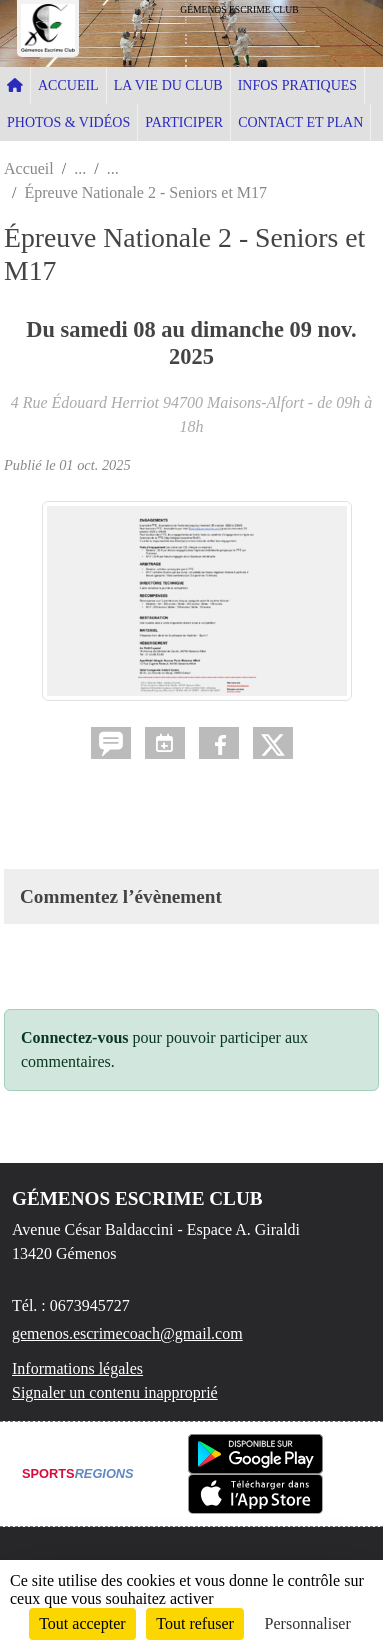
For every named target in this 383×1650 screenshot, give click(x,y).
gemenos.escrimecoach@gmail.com (127, 1333)
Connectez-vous (75, 1037)
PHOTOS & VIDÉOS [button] (68, 122)
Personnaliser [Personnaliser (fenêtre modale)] (308, 1623)
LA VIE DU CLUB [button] (168, 85)
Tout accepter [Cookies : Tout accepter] (82, 1623)
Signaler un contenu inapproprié (115, 1392)
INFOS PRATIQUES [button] (297, 85)
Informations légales (77, 1368)
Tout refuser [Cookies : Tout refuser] (195, 1623)
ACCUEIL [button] (68, 85)
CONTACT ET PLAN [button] (300, 122)
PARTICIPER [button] (184, 122)
